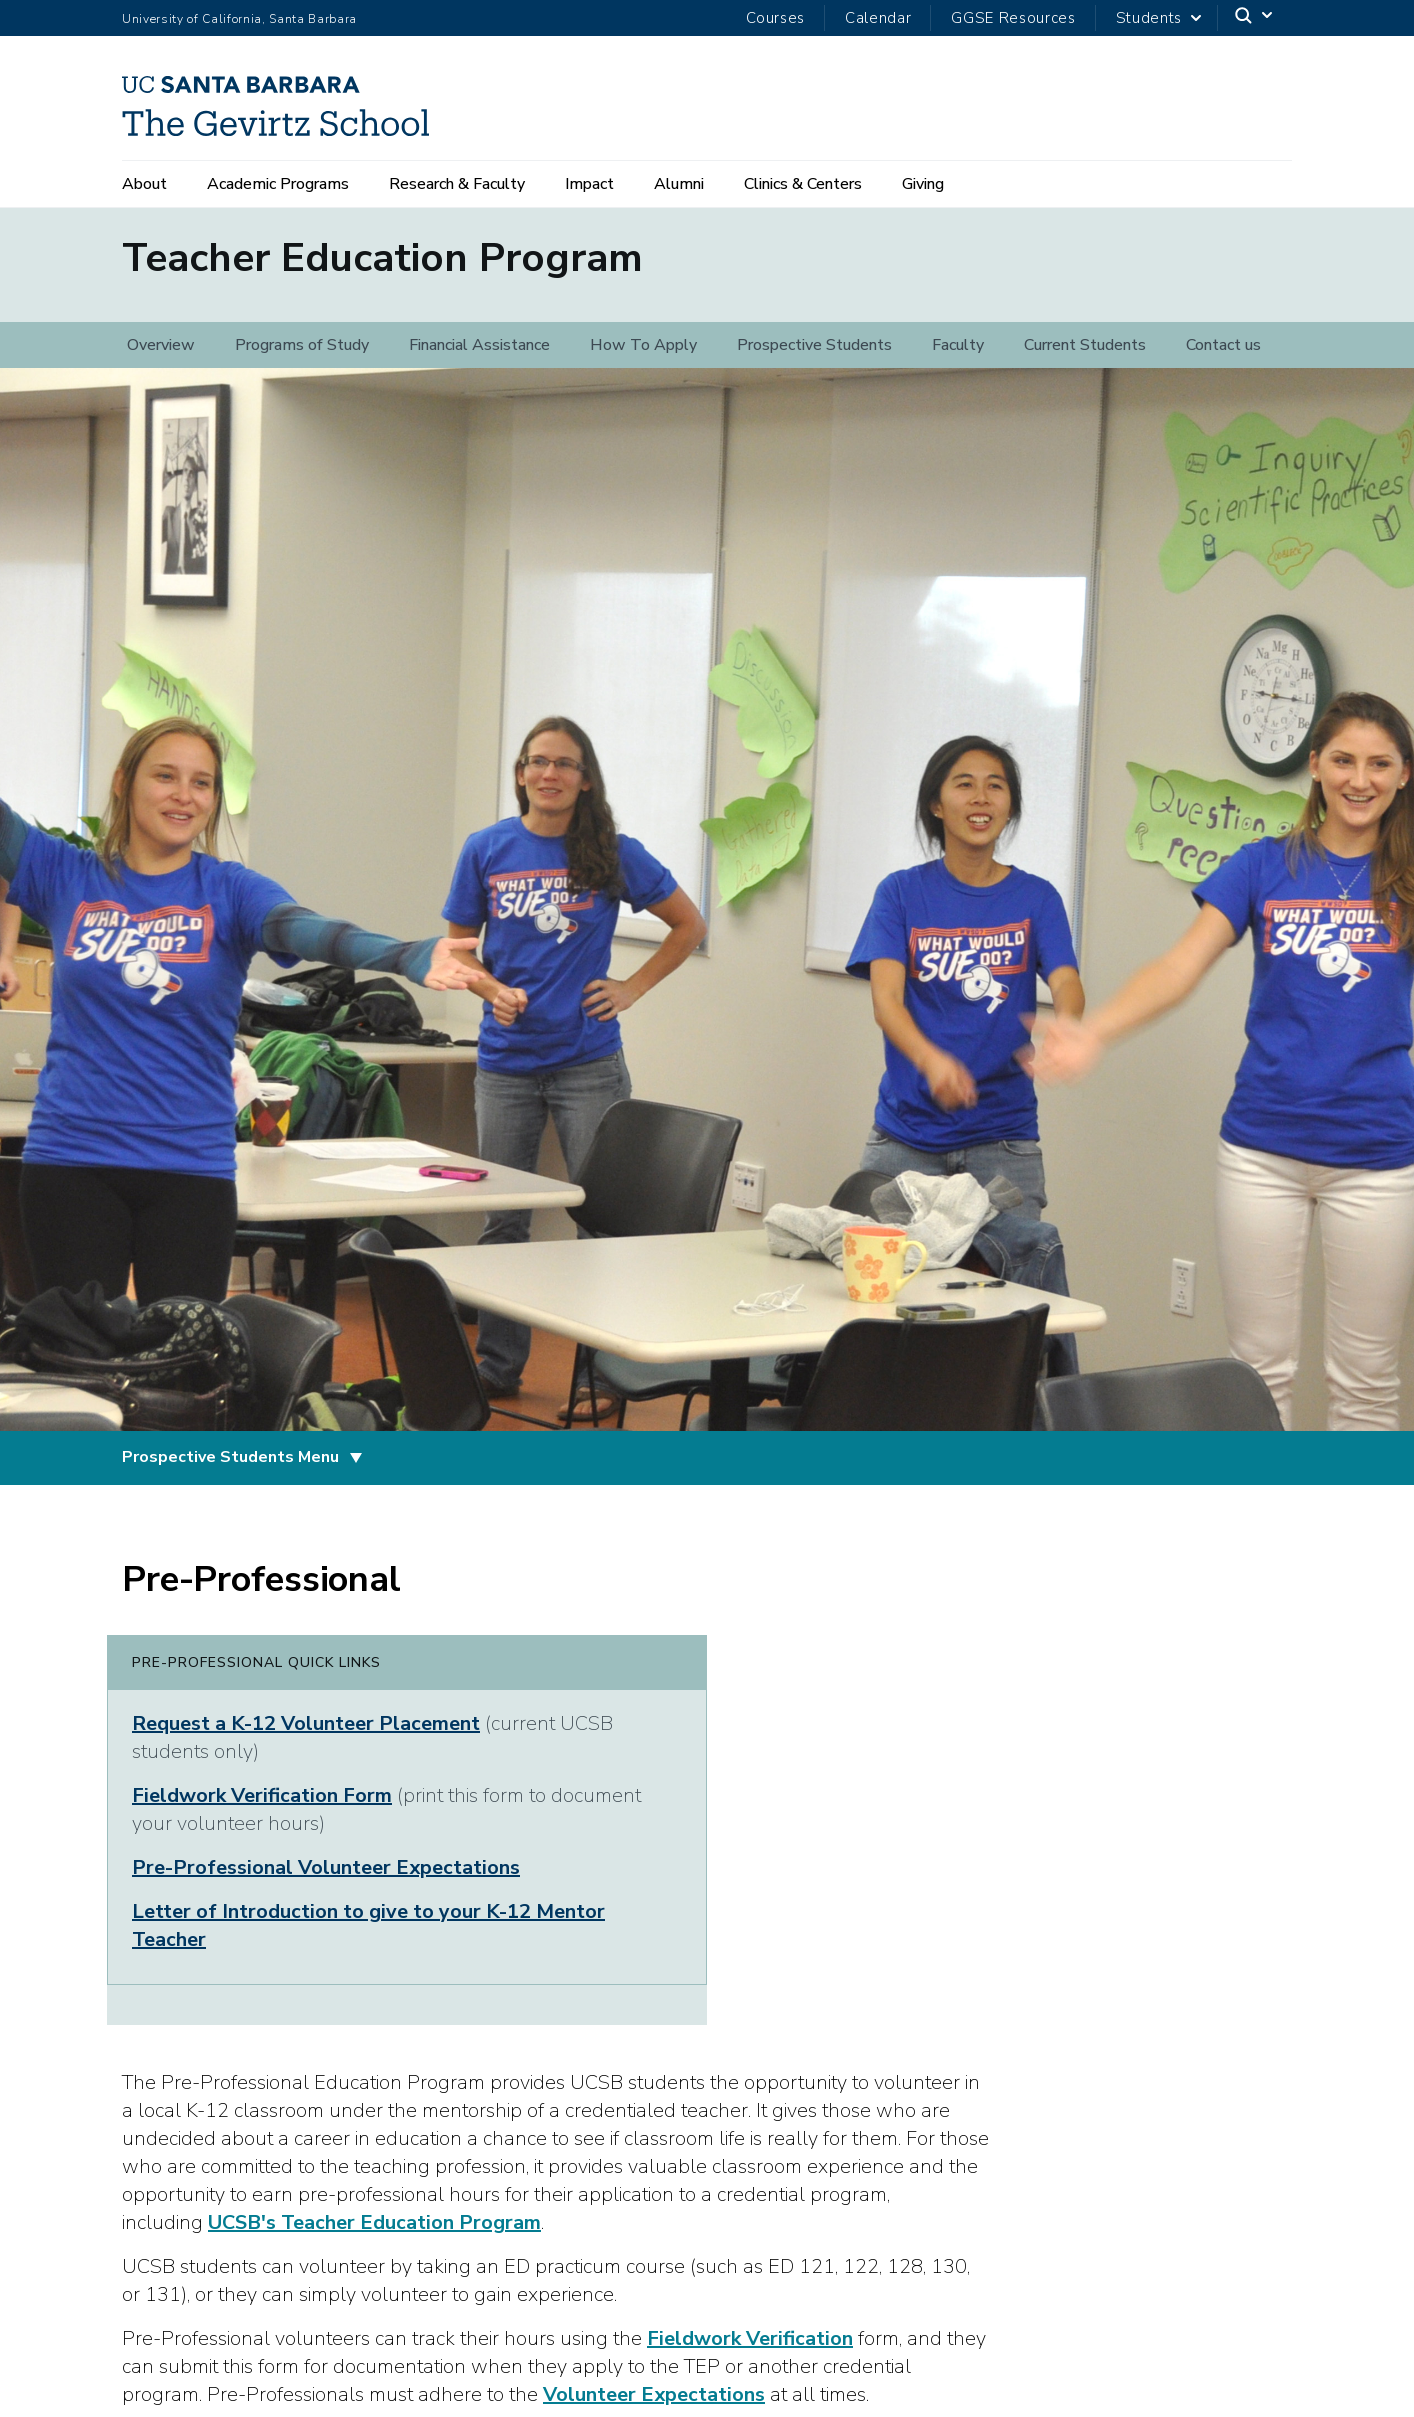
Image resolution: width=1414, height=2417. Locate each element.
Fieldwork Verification (750, 2352)
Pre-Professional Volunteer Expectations (326, 1881)
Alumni (679, 184)
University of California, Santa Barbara (239, 19)
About (144, 184)
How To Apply (643, 359)
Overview (161, 359)
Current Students (1085, 359)
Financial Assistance (479, 359)
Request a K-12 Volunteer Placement (306, 1737)
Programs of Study (302, 359)
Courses (775, 18)
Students (1149, 18)
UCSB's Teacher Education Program (374, 2236)
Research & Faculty (457, 184)
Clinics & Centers (803, 184)
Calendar (878, 18)
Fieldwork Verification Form (262, 1809)
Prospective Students (814, 359)
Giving (923, 184)
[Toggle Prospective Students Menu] (356, 1472)
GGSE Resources (1013, 18)
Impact (589, 184)
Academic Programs (278, 184)
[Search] (1255, 18)
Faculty (958, 359)
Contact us (1223, 359)
